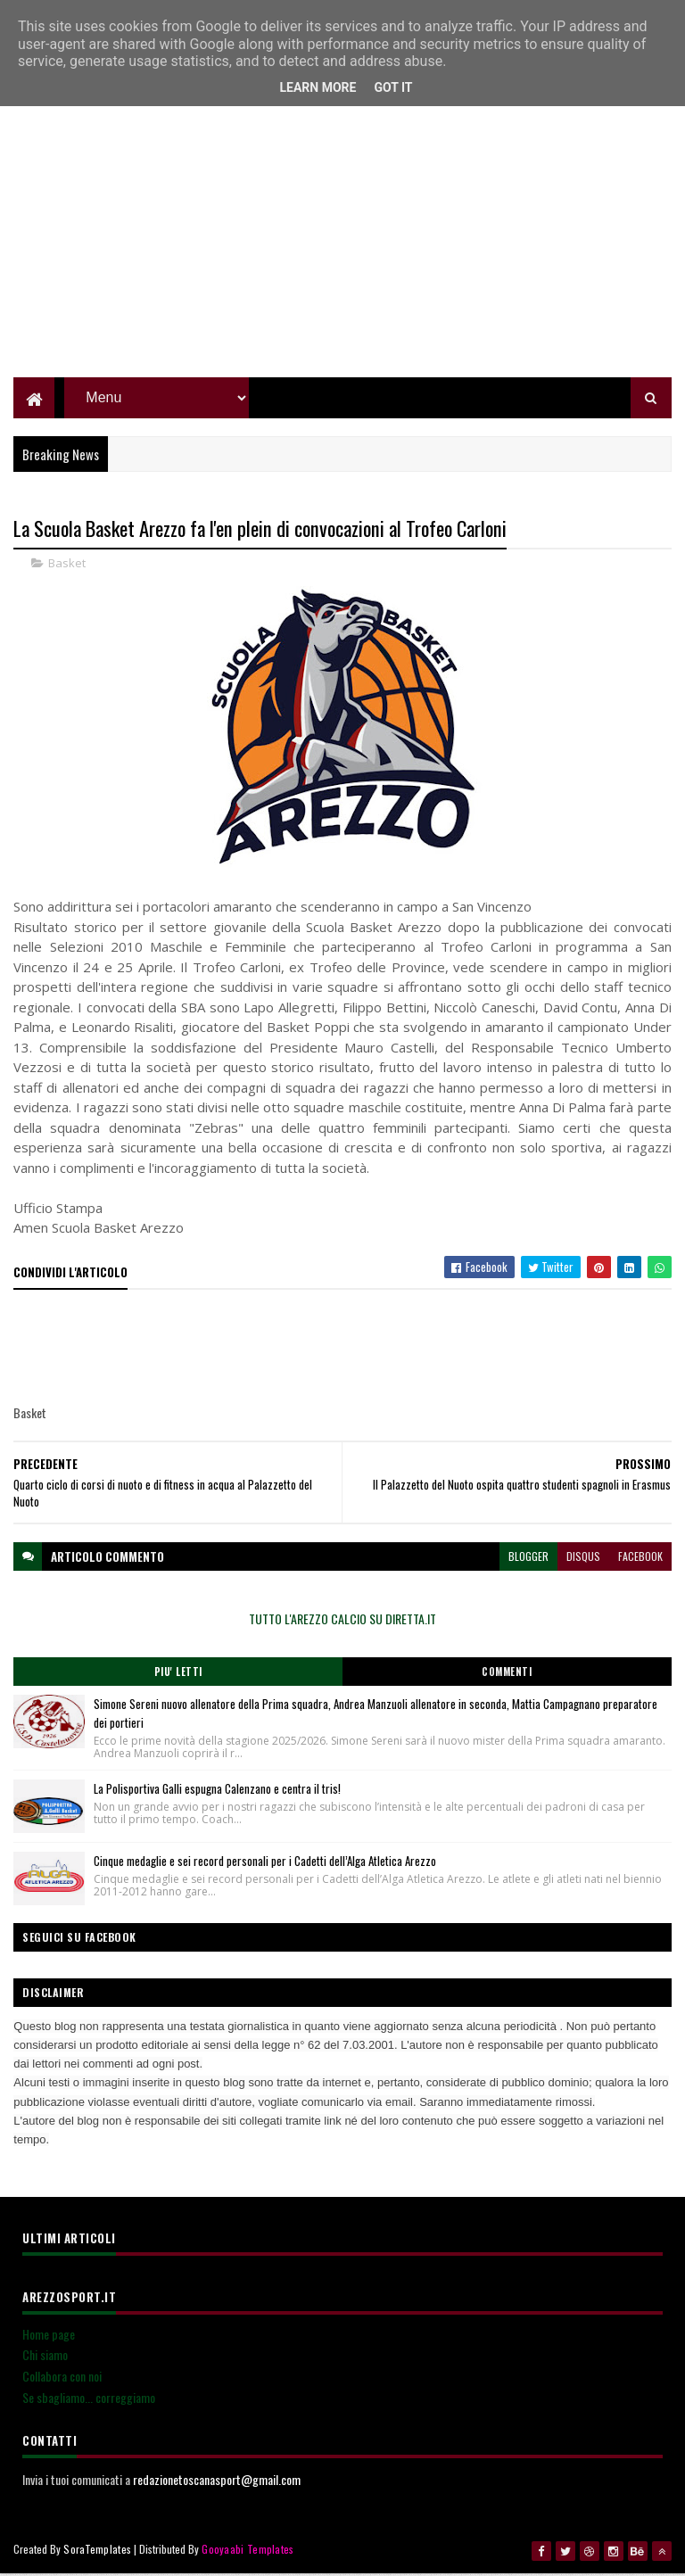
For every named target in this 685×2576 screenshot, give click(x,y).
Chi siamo (45, 2357)
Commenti (507, 1674)
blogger (528, 1558)
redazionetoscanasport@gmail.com (217, 2482)
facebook (640, 1558)
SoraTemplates (97, 2551)
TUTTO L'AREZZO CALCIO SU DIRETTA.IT (342, 1621)
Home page (48, 2336)
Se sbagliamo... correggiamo (88, 2399)
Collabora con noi (62, 2378)
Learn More (317, 87)
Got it (393, 87)
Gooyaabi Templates (247, 2551)
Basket (67, 565)
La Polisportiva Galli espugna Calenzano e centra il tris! (217, 1791)
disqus (583, 1558)
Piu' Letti (178, 1674)
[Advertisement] (342, 254)
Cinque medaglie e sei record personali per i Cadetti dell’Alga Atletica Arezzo (265, 1863)
